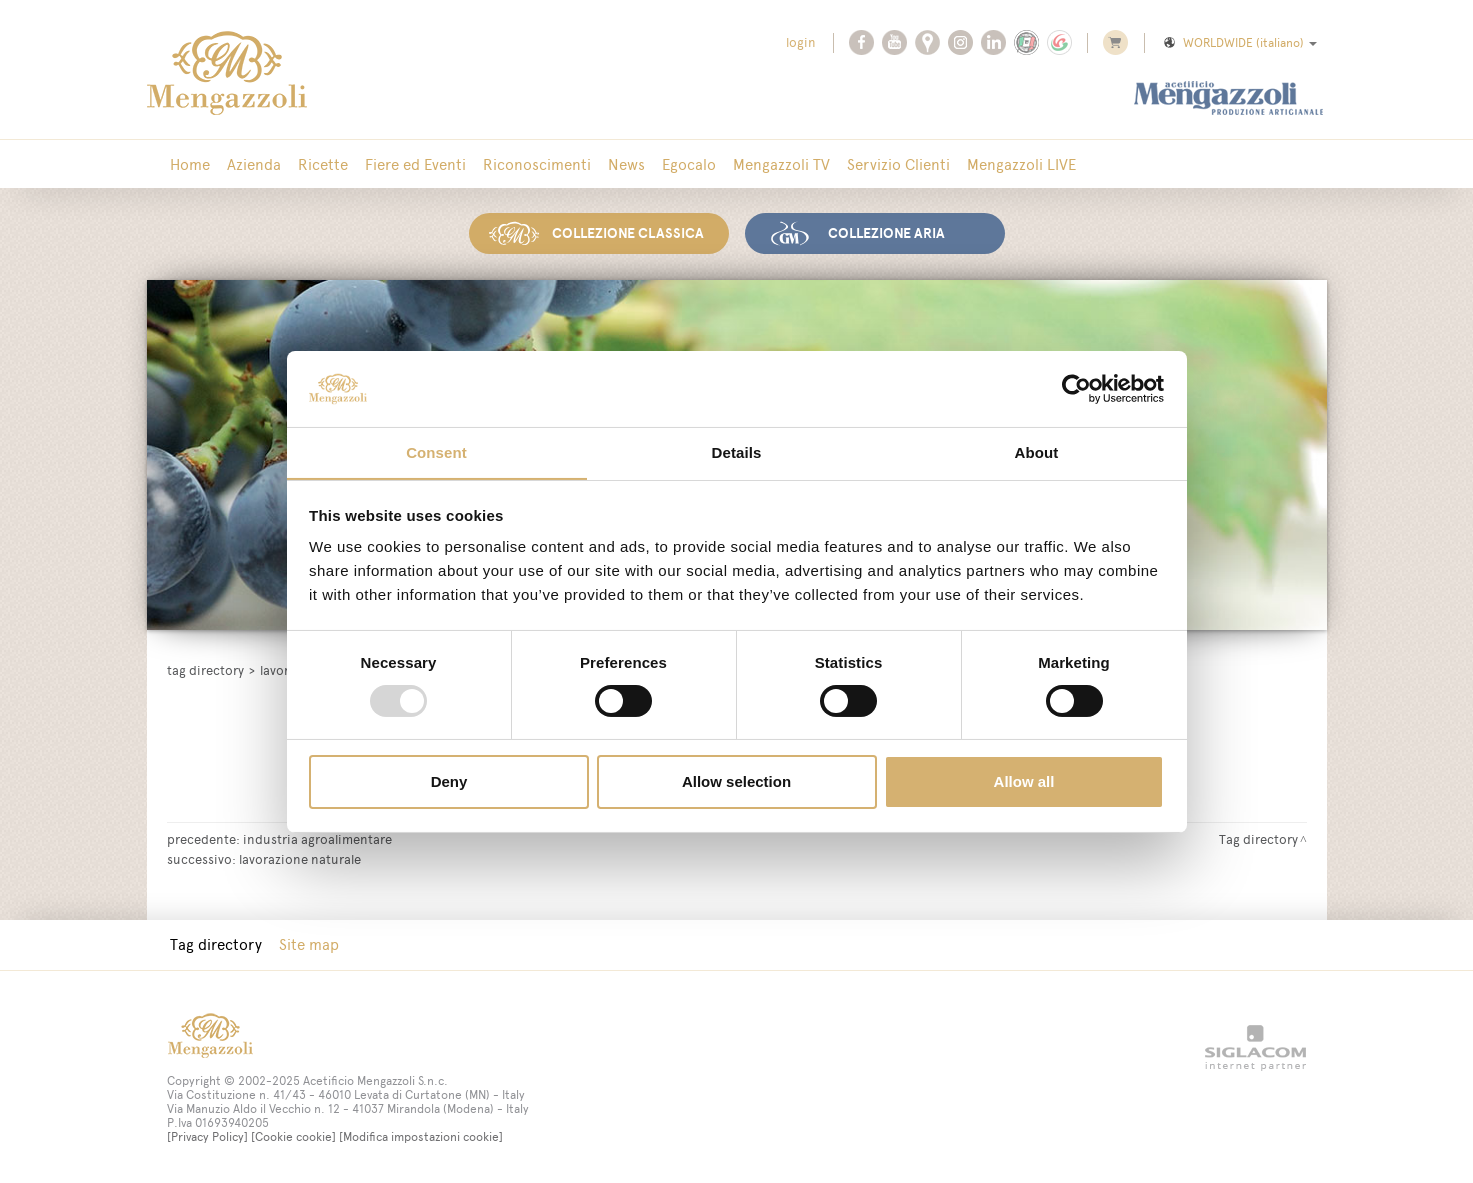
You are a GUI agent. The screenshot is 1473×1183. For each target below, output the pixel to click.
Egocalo (683, 164)
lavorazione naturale (300, 858)
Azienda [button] (253, 164)
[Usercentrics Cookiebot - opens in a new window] (1076, 388)
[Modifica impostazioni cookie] (421, 1136)
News (621, 164)
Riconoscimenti (533, 164)
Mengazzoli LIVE (1012, 164)
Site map (308, 943)
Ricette (321, 164)
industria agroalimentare (317, 838)
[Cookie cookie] (293, 1136)
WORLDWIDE (1239, 43)
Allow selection (736, 782)
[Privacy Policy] (207, 1136)
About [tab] (1037, 452)
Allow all (1024, 782)
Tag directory (205, 669)
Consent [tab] (436, 452)
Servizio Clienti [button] (890, 164)
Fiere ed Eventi (412, 164)
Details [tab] (737, 452)
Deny (449, 782)
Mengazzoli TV (774, 164)
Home (190, 164)
